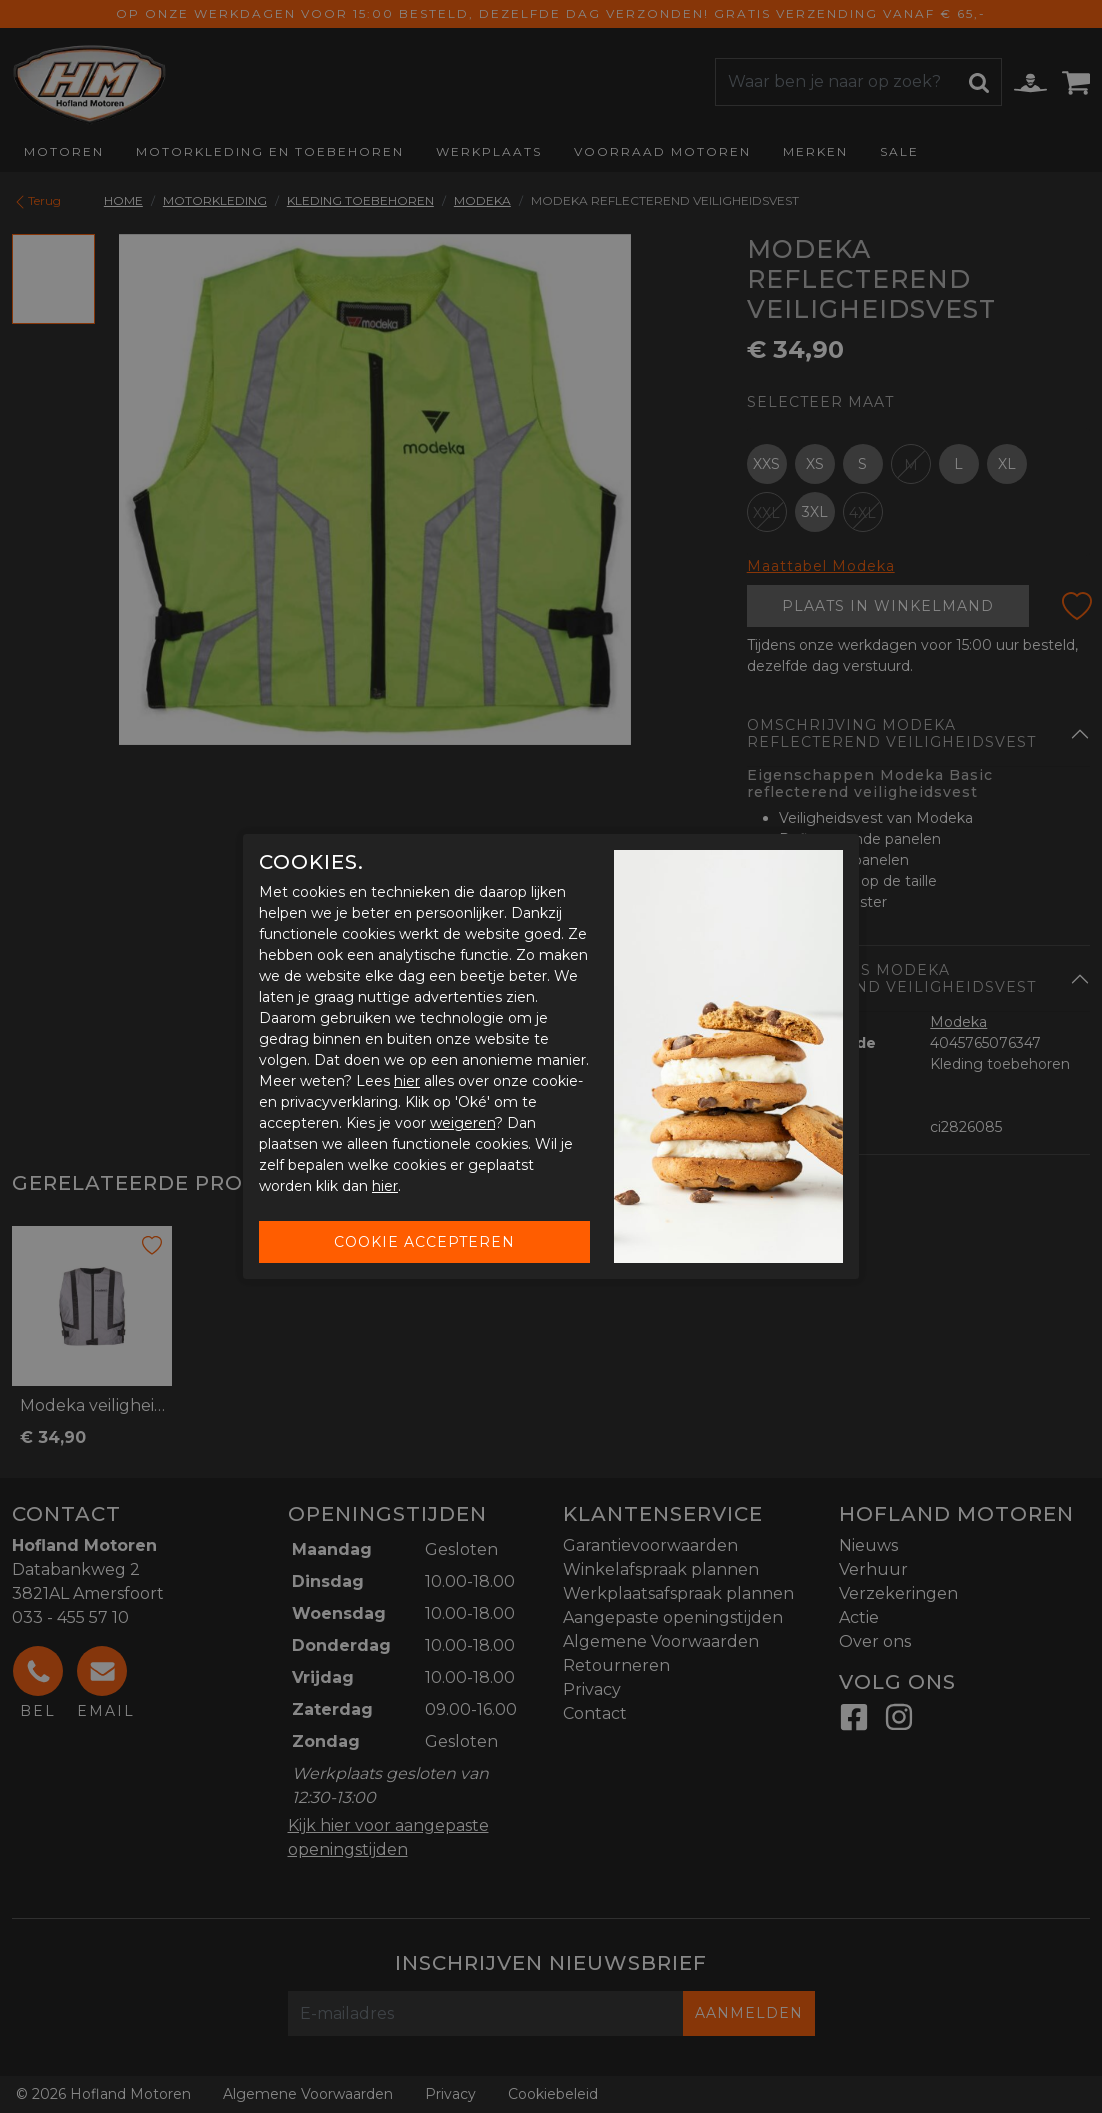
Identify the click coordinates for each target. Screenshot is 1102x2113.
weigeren (462, 1123)
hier (407, 1081)
